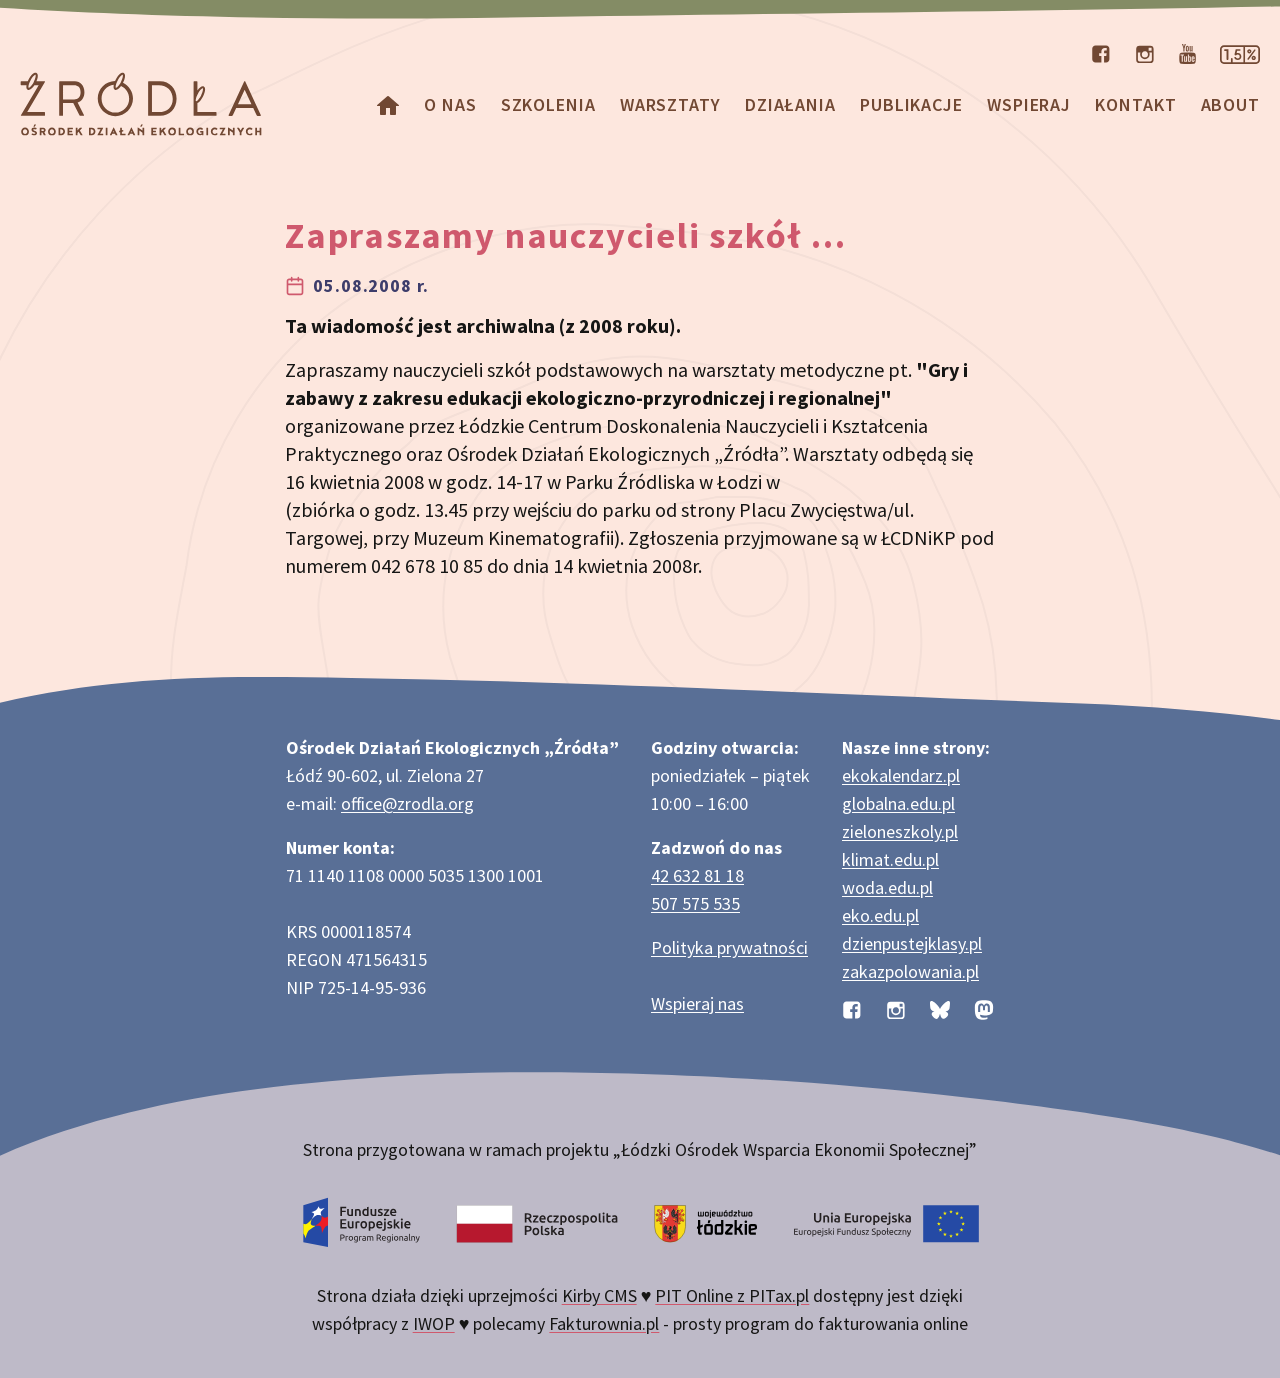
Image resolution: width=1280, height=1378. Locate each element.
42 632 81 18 (697, 875)
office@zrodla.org (407, 803)
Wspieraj (1029, 104)
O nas (450, 104)
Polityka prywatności (729, 947)
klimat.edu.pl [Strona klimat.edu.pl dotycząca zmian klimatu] (890, 859)
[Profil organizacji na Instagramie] (1145, 52)
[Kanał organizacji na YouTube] (1187, 52)
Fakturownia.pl (604, 1323)
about (1231, 104)
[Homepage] (388, 104)
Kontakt (1135, 104)
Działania (790, 104)
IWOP (434, 1323)
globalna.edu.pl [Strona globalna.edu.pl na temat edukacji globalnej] (898, 803)
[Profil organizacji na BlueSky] (940, 1007)
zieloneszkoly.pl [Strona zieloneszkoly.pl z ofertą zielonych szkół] (900, 831)
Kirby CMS (599, 1295)
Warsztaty (670, 104)
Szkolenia (548, 104)
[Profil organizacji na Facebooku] (1101, 52)
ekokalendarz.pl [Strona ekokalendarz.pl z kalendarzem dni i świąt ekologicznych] (901, 775)
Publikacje (911, 104)
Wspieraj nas (697, 1003)
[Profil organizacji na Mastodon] (984, 1007)
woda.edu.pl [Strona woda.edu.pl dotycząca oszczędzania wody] (887, 887)
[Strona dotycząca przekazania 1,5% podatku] (1240, 52)
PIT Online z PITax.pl (732, 1295)
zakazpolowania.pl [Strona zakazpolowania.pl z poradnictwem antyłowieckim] (910, 971)
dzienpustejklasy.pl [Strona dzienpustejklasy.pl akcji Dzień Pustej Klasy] (912, 943)
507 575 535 (695, 903)
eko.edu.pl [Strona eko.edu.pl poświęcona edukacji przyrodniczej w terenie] (880, 915)
